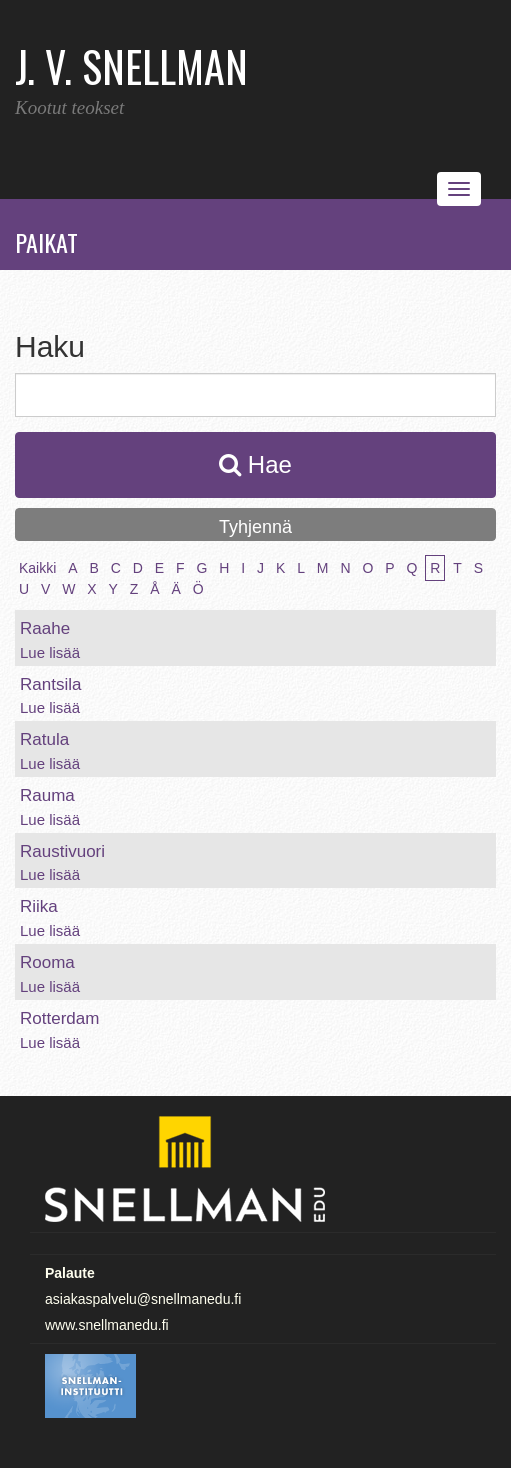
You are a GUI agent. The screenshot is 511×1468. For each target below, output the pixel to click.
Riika (39, 906)
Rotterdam (59, 1018)
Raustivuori (62, 851)
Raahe (45, 628)
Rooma (47, 962)
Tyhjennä (255, 527)
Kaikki (37, 568)
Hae (255, 464)
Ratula (44, 739)
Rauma (47, 795)
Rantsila (50, 684)
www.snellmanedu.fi (107, 1325)
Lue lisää (50, 652)
